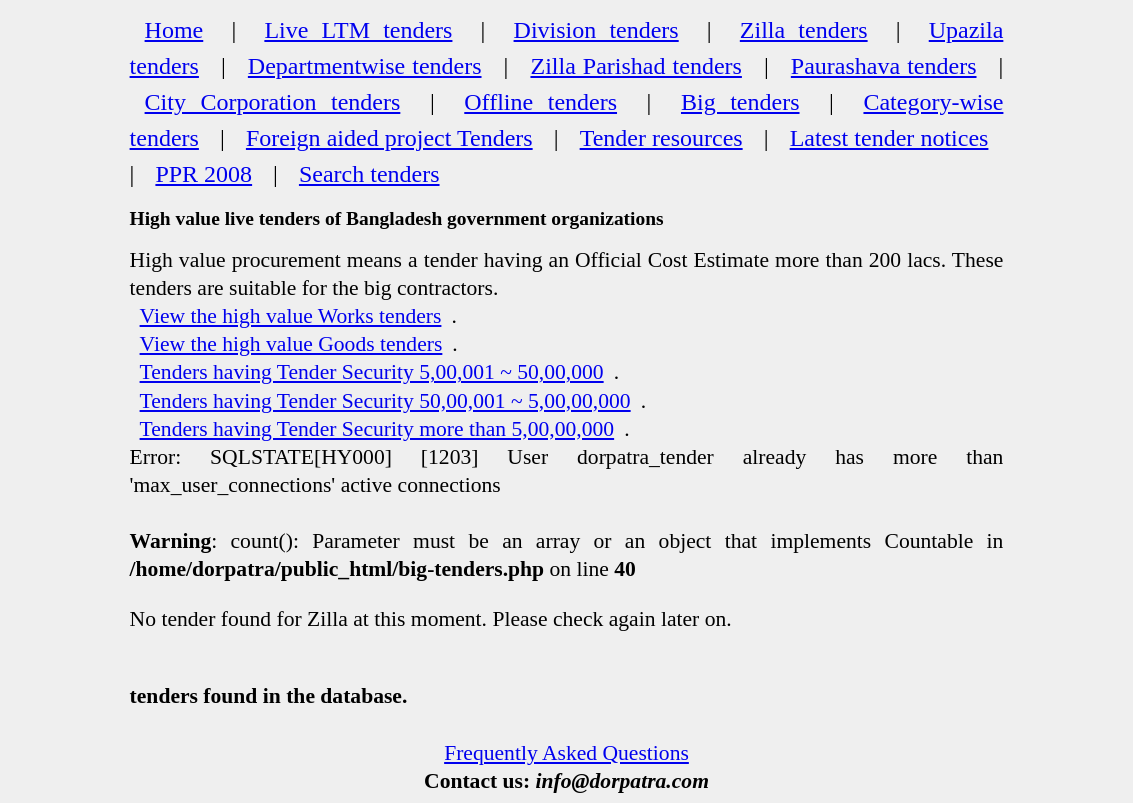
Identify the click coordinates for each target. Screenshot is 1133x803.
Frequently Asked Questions (566, 753)
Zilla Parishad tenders (635, 66)
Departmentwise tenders (365, 66)
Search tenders (369, 174)
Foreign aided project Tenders (389, 138)
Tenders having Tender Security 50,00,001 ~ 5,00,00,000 (385, 401)
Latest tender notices (889, 138)
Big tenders (740, 102)
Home (174, 30)
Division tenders (596, 30)
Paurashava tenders (884, 66)
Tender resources (661, 138)
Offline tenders (540, 102)
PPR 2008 (203, 174)
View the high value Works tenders (291, 316)
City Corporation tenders (273, 102)
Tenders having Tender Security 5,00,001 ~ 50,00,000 (372, 372)
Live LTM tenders (358, 30)
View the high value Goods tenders (291, 344)
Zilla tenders (804, 30)
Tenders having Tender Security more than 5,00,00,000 (377, 429)
